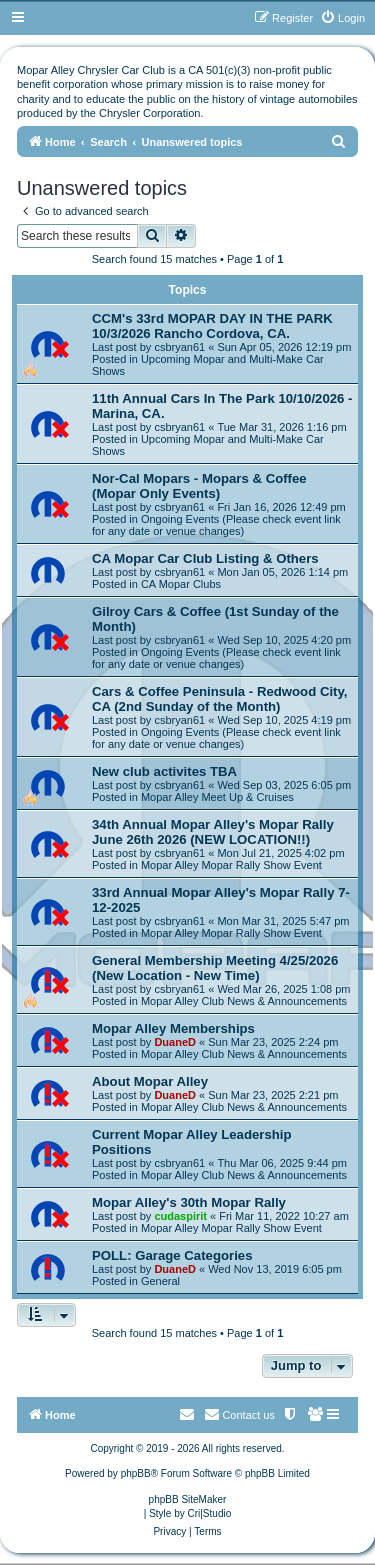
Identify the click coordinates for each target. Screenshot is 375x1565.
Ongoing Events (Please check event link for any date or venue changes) (216, 525)
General (160, 1281)
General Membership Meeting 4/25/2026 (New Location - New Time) (215, 968)
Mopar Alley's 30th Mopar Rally (189, 1202)
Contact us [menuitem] (239, 1414)
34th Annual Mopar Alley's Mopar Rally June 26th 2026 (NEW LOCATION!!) (213, 832)
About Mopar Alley (150, 1081)
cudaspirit (180, 1216)
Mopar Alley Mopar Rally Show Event (231, 865)
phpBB (136, 1473)
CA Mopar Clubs (181, 584)
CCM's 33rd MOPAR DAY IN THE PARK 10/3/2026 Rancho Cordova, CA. (212, 326)
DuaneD (175, 1042)
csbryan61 (179, 347)
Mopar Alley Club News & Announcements (244, 1001)
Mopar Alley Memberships (173, 1028)
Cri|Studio (210, 1513)
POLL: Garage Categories (172, 1255)
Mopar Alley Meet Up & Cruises (217, 797)
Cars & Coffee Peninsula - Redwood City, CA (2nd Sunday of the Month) (219, 699)
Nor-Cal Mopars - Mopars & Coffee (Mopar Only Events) (199, 486)
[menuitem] (342, 18)
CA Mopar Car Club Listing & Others (205, 558)
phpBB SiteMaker (188, 1499)
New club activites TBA (164, 771)
